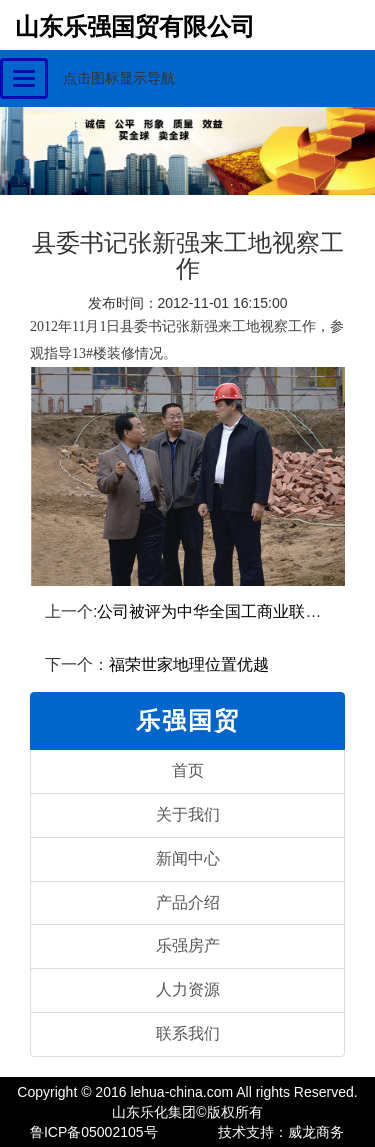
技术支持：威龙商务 (281, 1132)
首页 (188, 770)
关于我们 (188, 814)
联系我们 (188, 1033)
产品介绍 (188, 902)
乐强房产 (188, 945)
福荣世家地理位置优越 (189, 664)
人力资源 (188, 989)
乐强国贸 (188, 720)
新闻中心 (188, 858)
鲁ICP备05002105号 (94, 1132)
